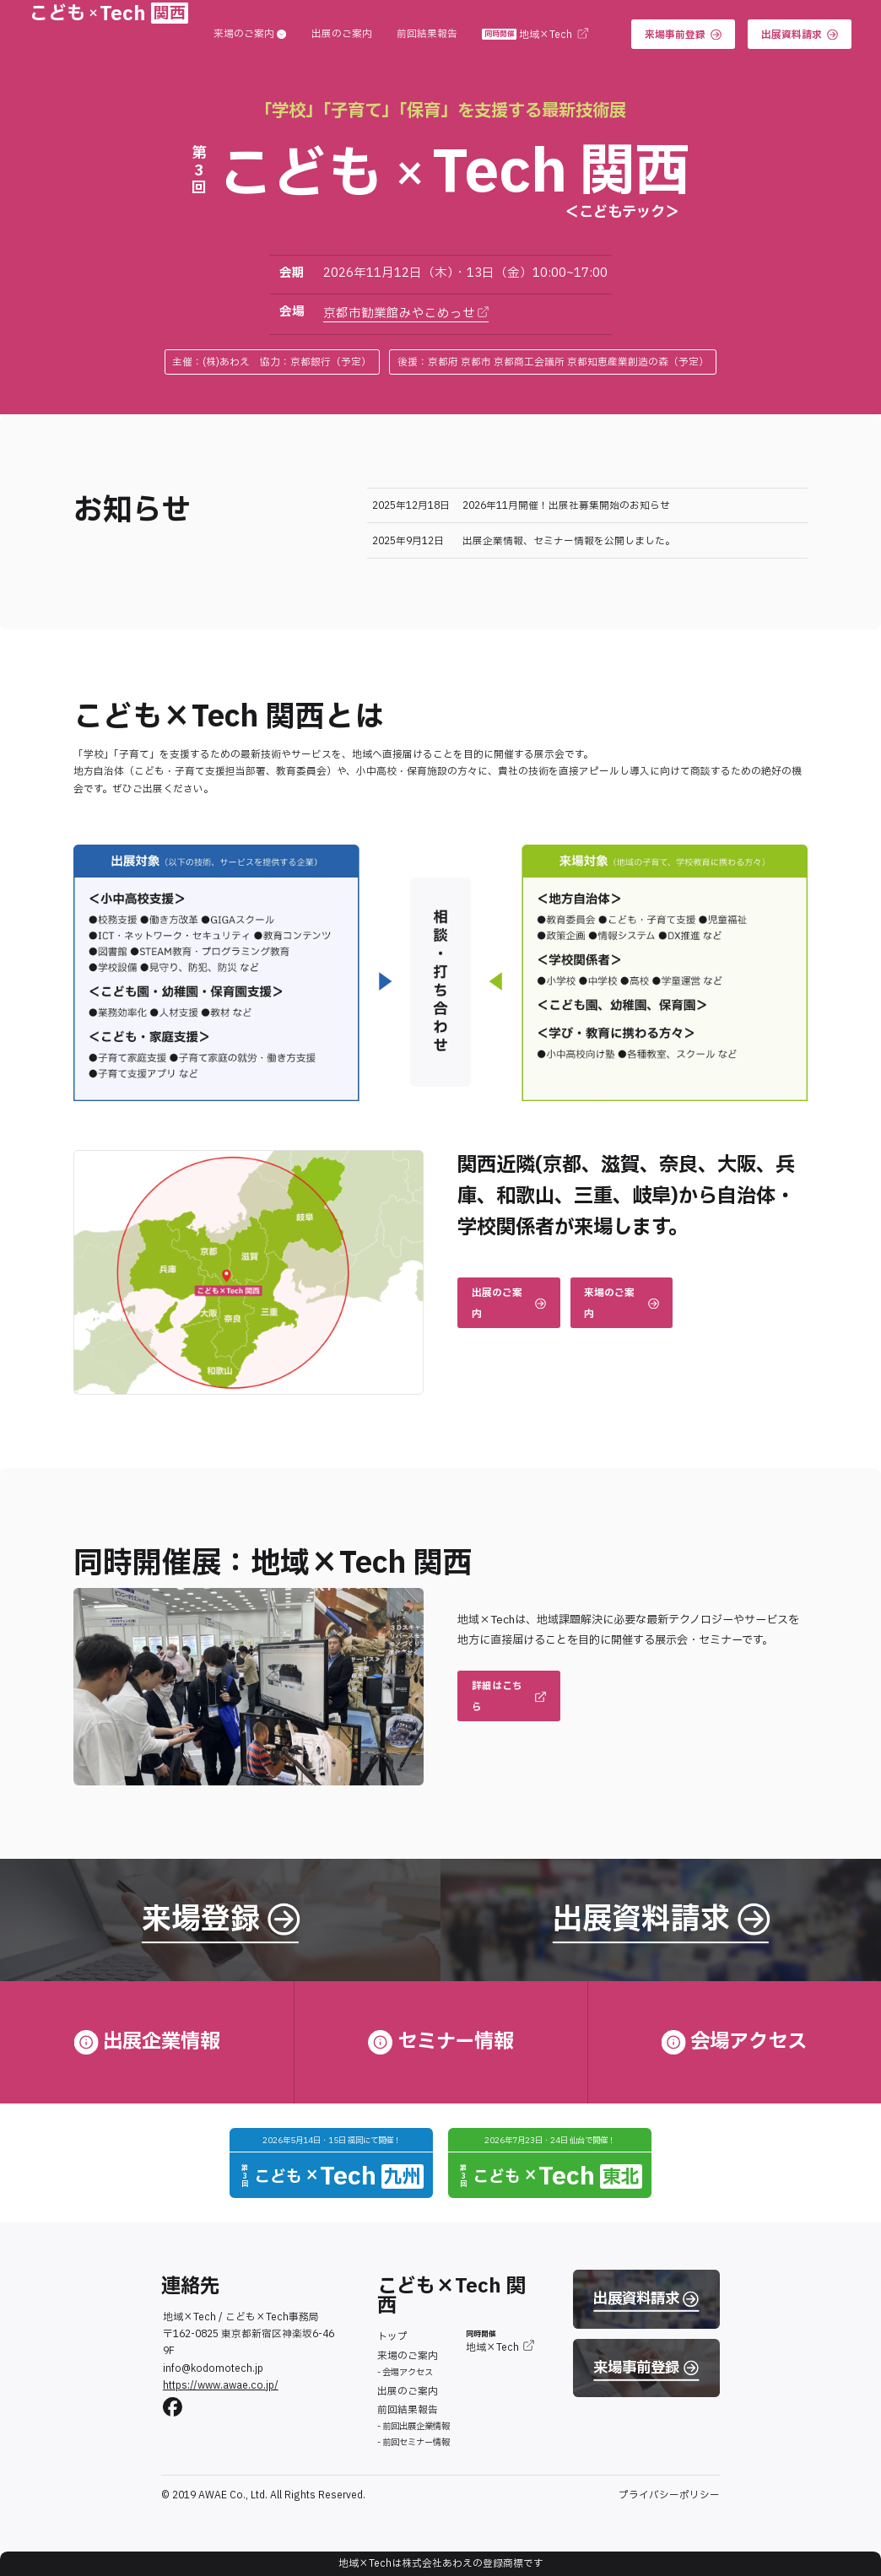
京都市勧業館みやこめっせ (406, 313)
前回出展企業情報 (416, 2426)
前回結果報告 (427, 35)
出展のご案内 (341, 35)
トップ (392, 2337)
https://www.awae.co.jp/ (220, 2386)
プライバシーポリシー (669, 2495)
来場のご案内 (249, 35)
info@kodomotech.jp (213, 2369)
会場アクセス (407, 2372)
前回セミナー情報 (416, 2442)
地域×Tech (534, 35)
